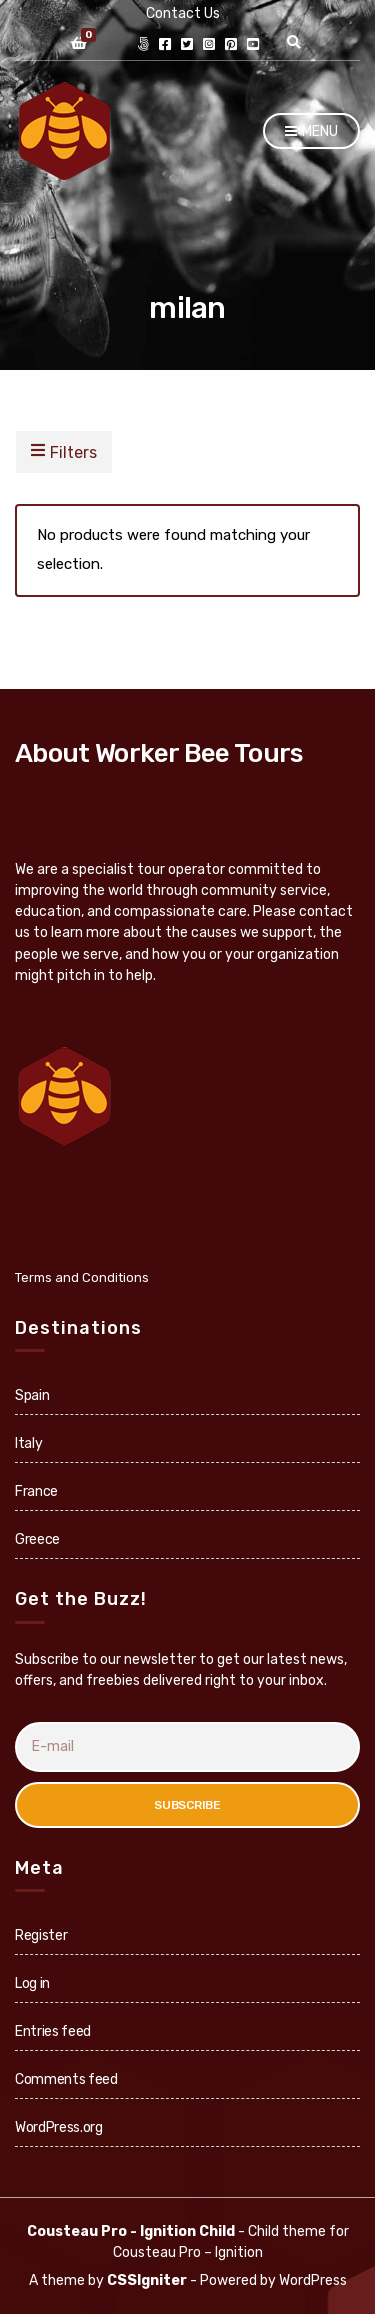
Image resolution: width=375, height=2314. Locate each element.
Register (41, 1935)
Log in (32, 1983)
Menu (311, 132)
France (36, 1491)
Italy (28, 1443)
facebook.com (165, 44)
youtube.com (253, 44)
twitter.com (187, 44)
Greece (37, 1539)
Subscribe (187, 1805)
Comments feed (66, 2079)
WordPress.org (58, 2127)
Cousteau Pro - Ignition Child (131, 2231)
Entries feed (53, 2031)
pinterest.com (231, 44)
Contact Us (183, 13)
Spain (32, 1395)
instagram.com (209, 44)
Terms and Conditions (82, 1277)
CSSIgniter (147, 2280)
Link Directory (143, 44)
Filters (64, 452)
